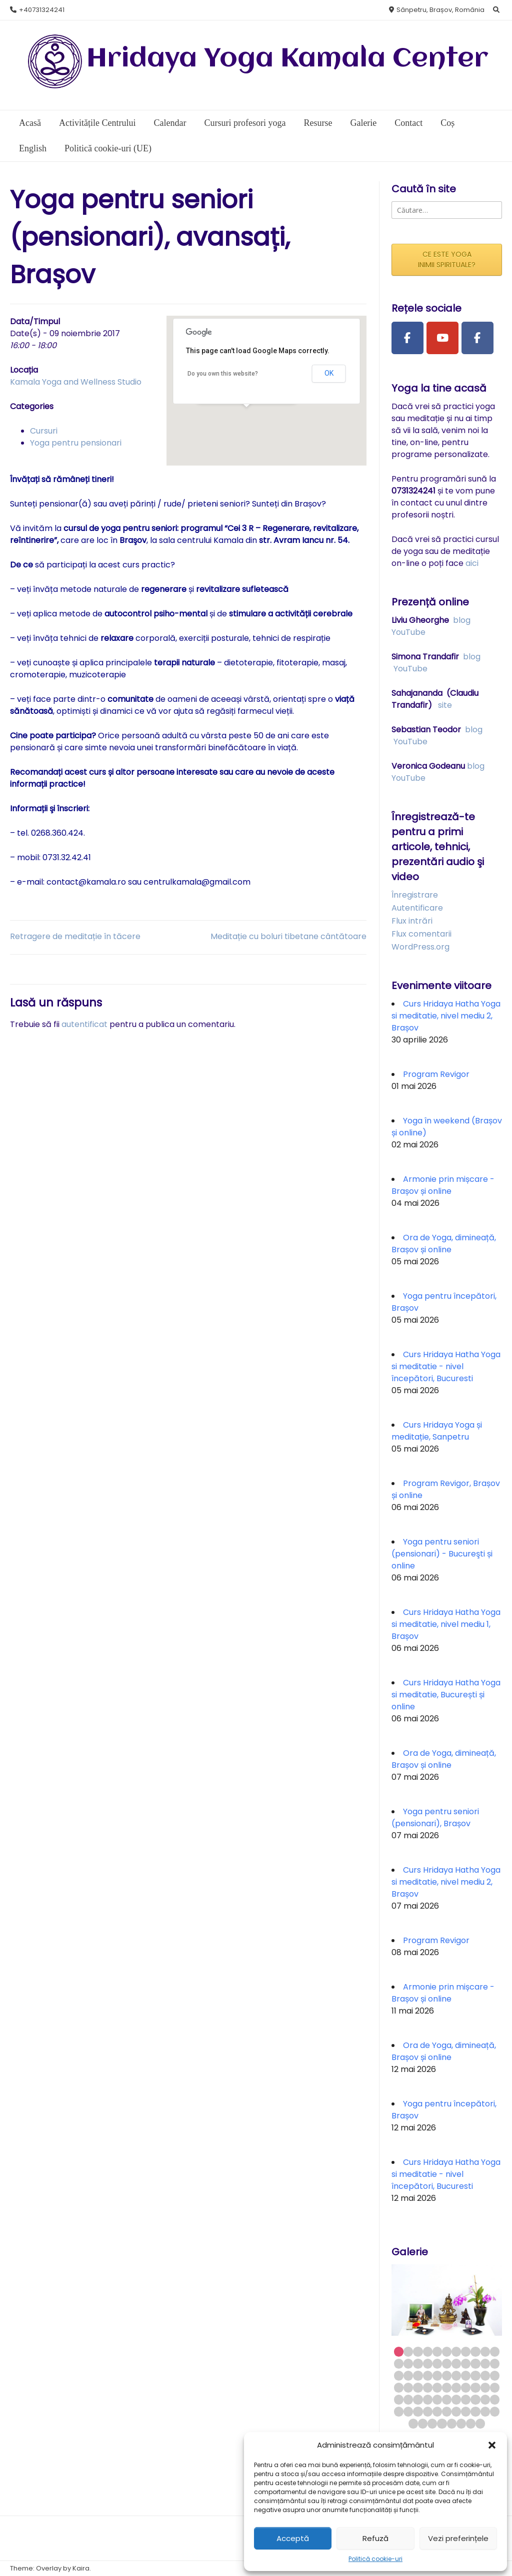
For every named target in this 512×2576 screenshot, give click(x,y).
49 (437, 2399)
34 (399, 2387)
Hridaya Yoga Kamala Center (287, 59)
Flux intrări (412, 921)
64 (475, 2411)
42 (475, 2387)
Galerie (363, 123)
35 (408, 2387)
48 (427, 2399)
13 (408, 2363)
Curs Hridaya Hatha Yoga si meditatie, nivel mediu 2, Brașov (446, 1015)
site (445, 705)
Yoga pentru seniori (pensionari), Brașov (435, 1817)
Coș (447, 123)
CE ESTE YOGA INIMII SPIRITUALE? (447, 259)
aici (472, 563)
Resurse (318, 123)
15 (427, 2363)
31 (475, 2375)
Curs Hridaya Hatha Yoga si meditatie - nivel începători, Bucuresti (446, 1366)
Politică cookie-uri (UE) (108, 148)
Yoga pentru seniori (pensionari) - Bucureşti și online (442, 1553)
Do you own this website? (223, 373)
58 (417, 2411)
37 (427, 2387)
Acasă (30, 123)
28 (447, 2375)
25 (417, 2375)
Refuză (375, 2538)
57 (408, 2411)
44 (495, 2387)
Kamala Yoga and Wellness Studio (76, 382)
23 (399, 2375)
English (32, 148)
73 (471, 2423)
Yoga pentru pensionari (76, 443)
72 (461, 2423)
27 (437, 2375)
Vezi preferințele (458, 2538)
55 (495, 2399)
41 (465, 2387)
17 (447, 2363)
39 (447, 2387)
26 (427, 2375)
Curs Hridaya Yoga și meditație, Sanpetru (437, 1431)
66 (495, 2411)
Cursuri (44, 431)
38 (437, 2387)
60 (437, 2411)
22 (495, 2363)
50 (447, 2399)
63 (465, 2411)
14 (417, 2363)
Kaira (81, 2568)
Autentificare (417, 908)
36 (417, 2387)
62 (456, 2411)
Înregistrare (415, 895)
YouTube (409, 632)
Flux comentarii (422, 934)
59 (427, 2411)
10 (485, 2351)
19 (465, 2363)
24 (408, 2375)
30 (465, 2375)
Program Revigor (436, 1074)
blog (461, 620)
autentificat (85, 1024)
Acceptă (292, 2538)
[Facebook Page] (408, 338)
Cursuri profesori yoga (245, 123)
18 (456, 2363)
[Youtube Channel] (442, 338)
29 (456, 2375)
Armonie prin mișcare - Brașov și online (443, 1185)
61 (447, 2411)
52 (465, 2399)
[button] (492, 2445)
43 (485, 2387)
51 (456, 2399)
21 (485, 2363)
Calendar (170, 123)
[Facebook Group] (478, 338)
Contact (408, 123)
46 (408, 2399)
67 (413, 2423)
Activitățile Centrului (97, 123)
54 (485, 2399)
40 (456, 2387)
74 (480, 2423)
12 (399, 2363)
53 (475, 2399)
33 (495, 2375)
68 (423, 2423)
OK (329, 373)
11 (495, 2351)
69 (432, 2423)
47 (417, 2399)
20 (475, 2363)
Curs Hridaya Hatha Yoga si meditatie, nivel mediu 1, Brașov (446, 1624)
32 (485, 2375)
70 (441, 2423)
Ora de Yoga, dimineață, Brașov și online (444, 1243)
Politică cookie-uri (375, 2559)
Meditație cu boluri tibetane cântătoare (288, 936)
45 (399, 2399)
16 (437, 2363)
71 (451, 2423)
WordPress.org (421, 947)
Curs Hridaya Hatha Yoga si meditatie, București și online (446, 1694)
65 (485, 2411)
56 (399, 2411)
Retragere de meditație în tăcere (75, 936)
